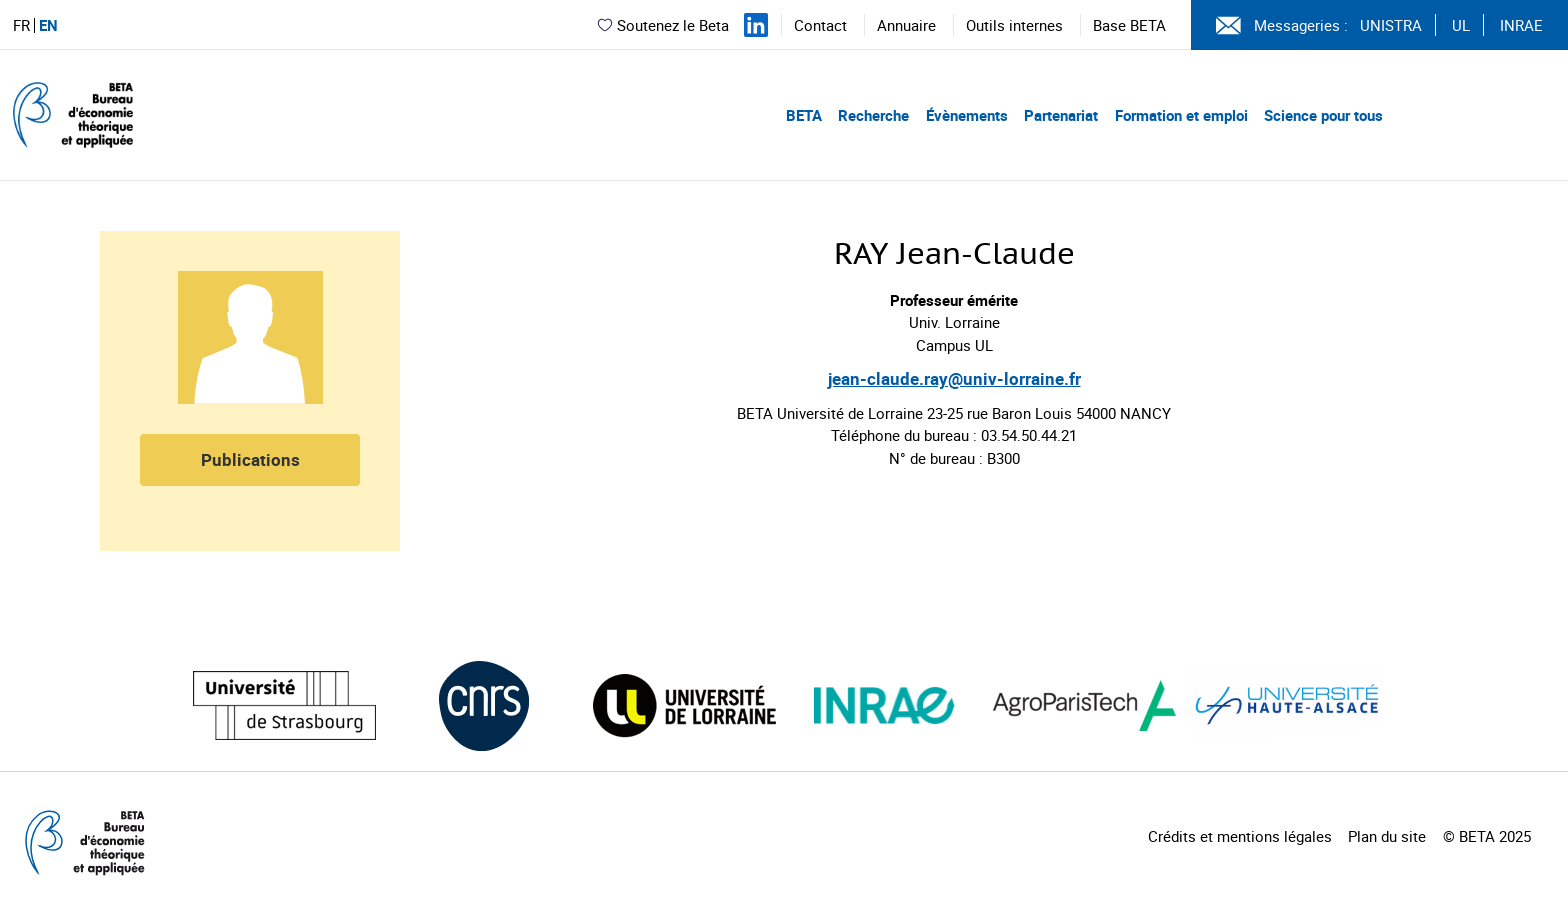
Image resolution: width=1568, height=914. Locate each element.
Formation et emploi (1181, 115)
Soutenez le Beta (662, 25)
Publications (250, 459)
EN (48, 25)
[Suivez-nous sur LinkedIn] (756, 25)
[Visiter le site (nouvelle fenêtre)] (284, 705)
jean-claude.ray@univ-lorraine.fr (954, 378)
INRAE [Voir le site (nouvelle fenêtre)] (1521, 25)
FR (21, 25)
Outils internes (1014, 25)
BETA (804, 115)
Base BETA (1129, 25)
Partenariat (1061, 115)
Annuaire (906, 25)
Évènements (967, 115)
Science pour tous (1323, 115)
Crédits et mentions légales (1240, 836)
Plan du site (1387, 836)
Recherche (873, 115)
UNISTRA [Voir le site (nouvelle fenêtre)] (1391, 25)
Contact (820, 25)
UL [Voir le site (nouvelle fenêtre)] (1461, 25)
